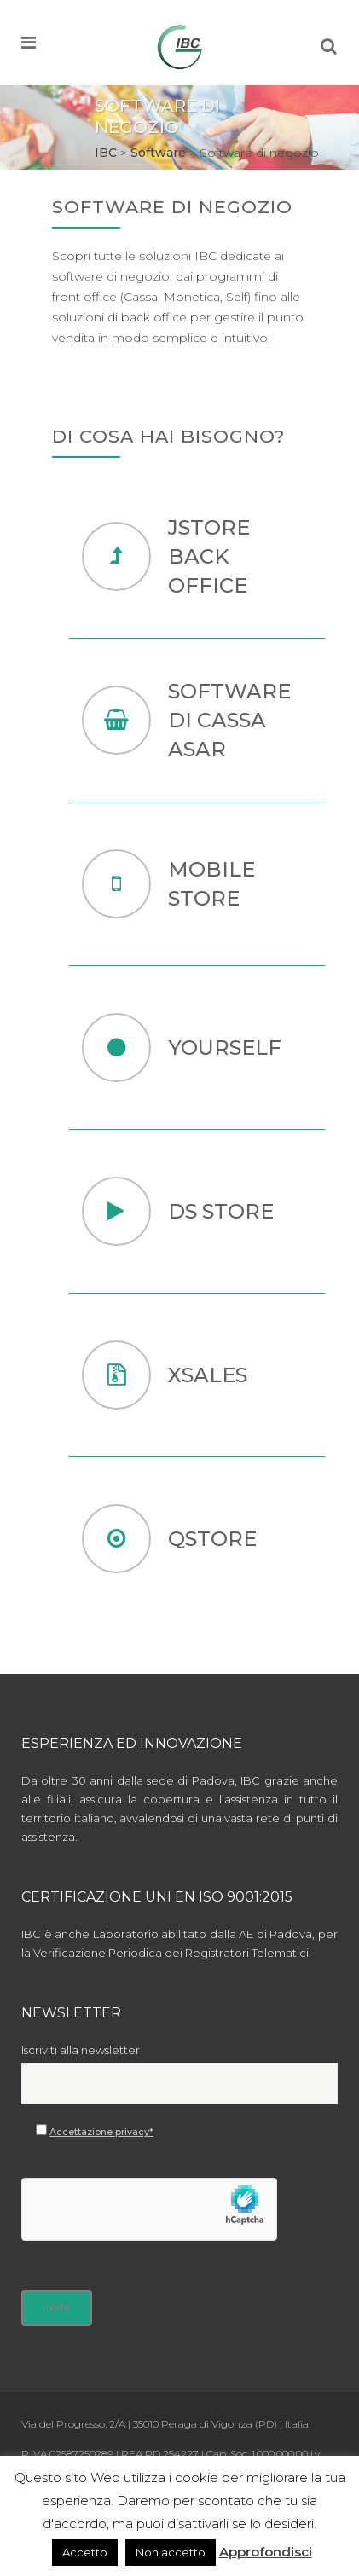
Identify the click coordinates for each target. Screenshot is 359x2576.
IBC (106, 152)
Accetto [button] (84, 2552)
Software (158, 152)
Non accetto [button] (171, 2552)
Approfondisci (265, 2552)
